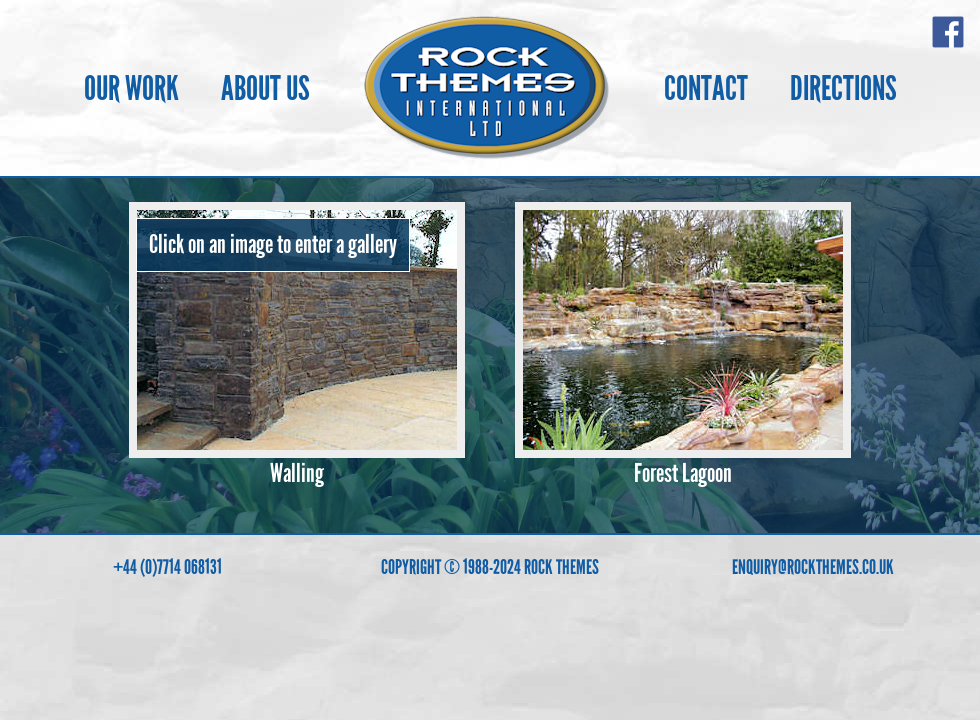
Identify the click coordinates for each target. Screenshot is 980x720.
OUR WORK (131, 88)
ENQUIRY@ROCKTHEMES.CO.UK (813, 567)
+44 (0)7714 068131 (167, 567)
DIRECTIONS (843, 88)
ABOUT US (265, 88)
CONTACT (706, 88)
